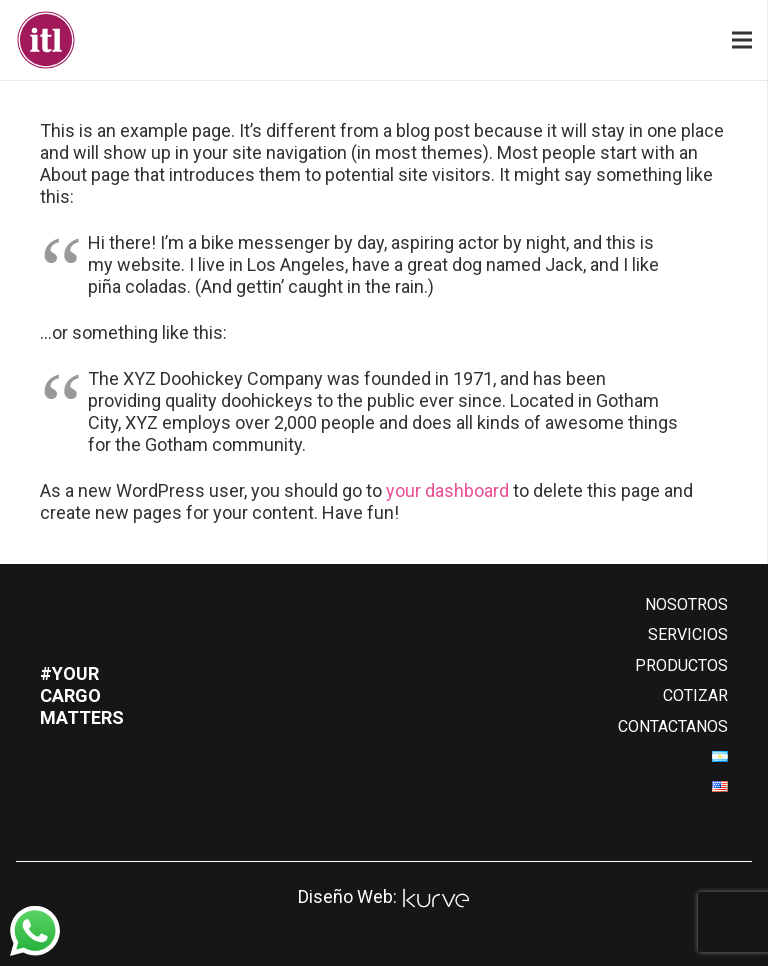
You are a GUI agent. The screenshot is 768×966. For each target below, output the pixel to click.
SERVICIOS (688, 634)
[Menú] (742, 40)
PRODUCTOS (681, 665)
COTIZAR (695, 695)
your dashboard (447, 490)
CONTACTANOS (673, 726)
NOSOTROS (686, 604)
